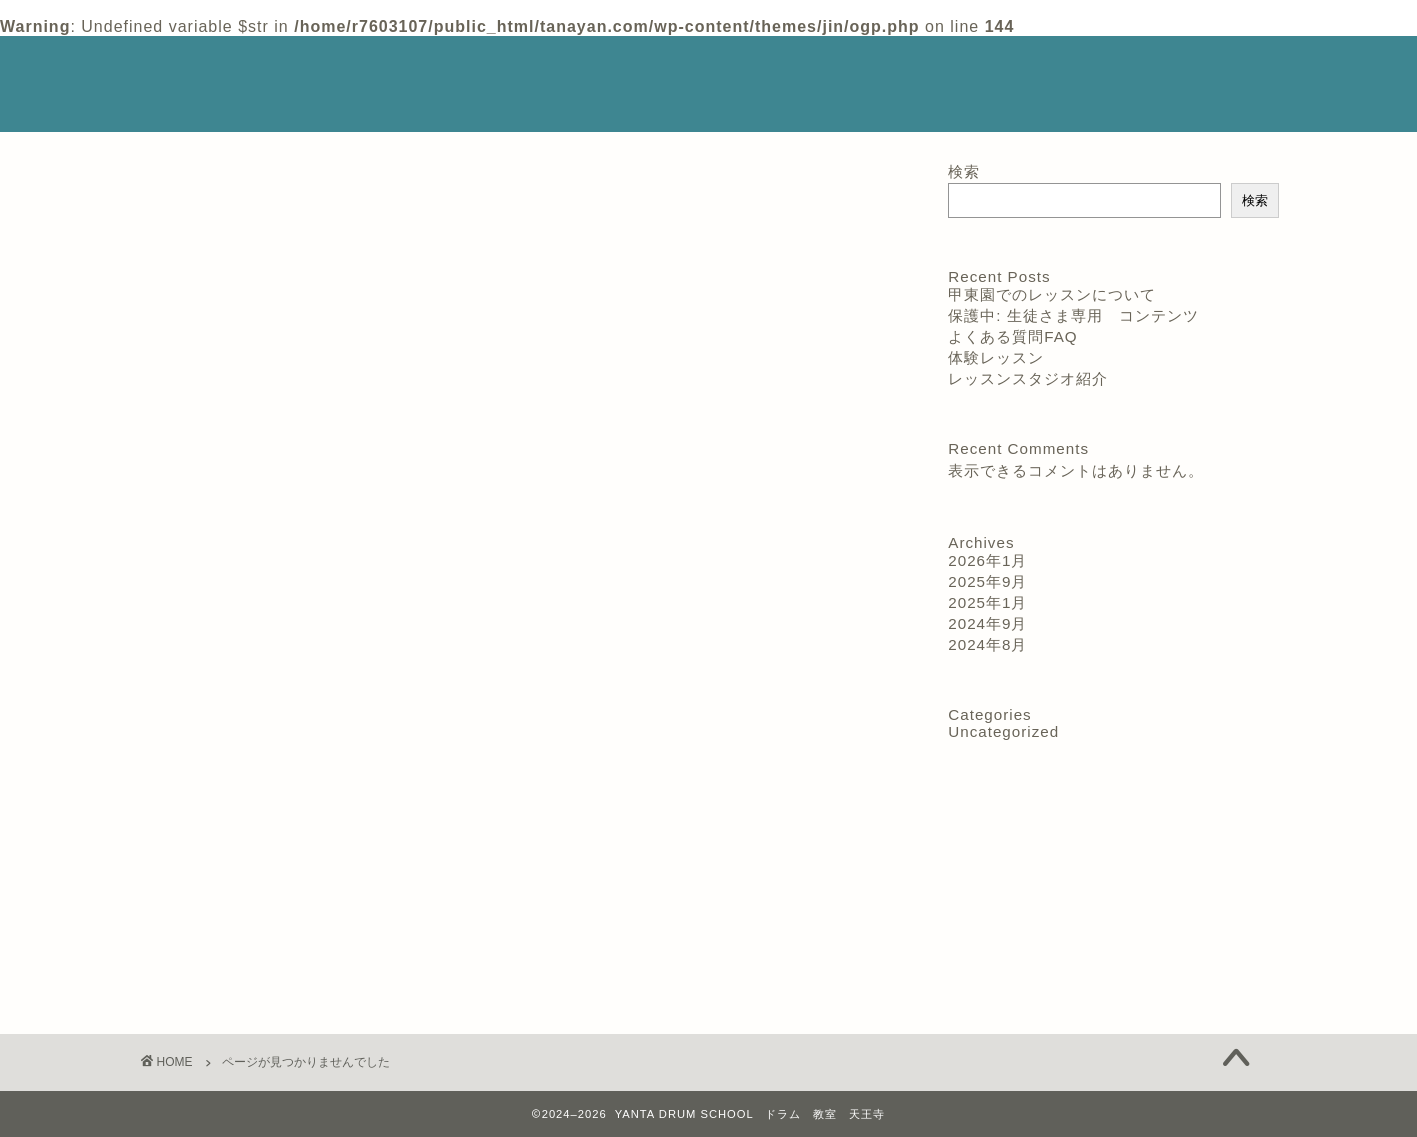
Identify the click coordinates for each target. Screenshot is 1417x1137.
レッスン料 (670, 67)
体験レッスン (972, 67)
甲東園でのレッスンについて (1052, 294)
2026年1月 (987, 560)
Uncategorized (247, 979)
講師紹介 (562, 67)
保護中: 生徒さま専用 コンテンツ (1073, 315)
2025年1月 (987, 602)
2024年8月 (987, 644)
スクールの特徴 (440, 67)
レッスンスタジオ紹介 (818, 67)
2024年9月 (987, 623)
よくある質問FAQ (1012, 336)
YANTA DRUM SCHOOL (221, 81)
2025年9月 (987, 581)
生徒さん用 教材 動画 (625, 107)
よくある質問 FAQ (449, 107)
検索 (964, 171)
